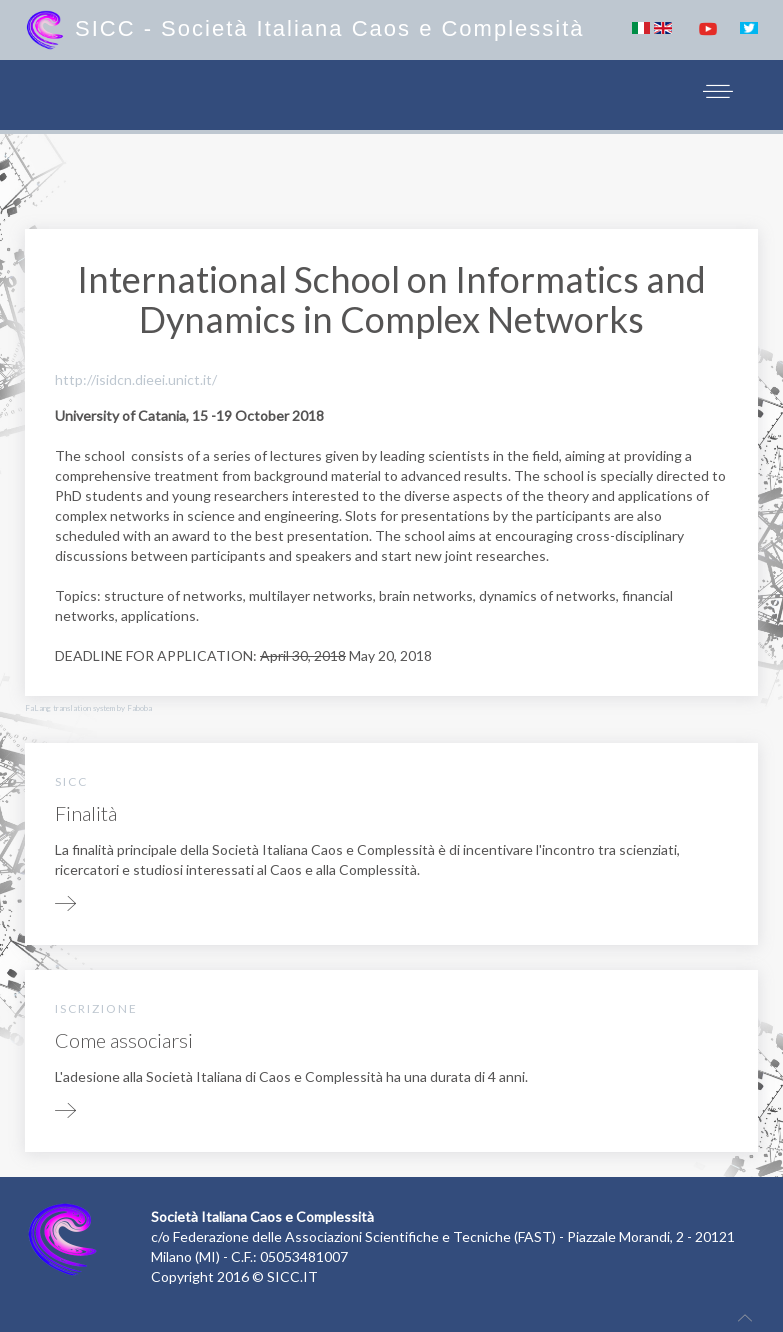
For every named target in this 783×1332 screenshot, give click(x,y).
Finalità (86, 813)
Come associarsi (124, 1040)
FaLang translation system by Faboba (88, 708)
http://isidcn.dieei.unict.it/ (136, 379)
